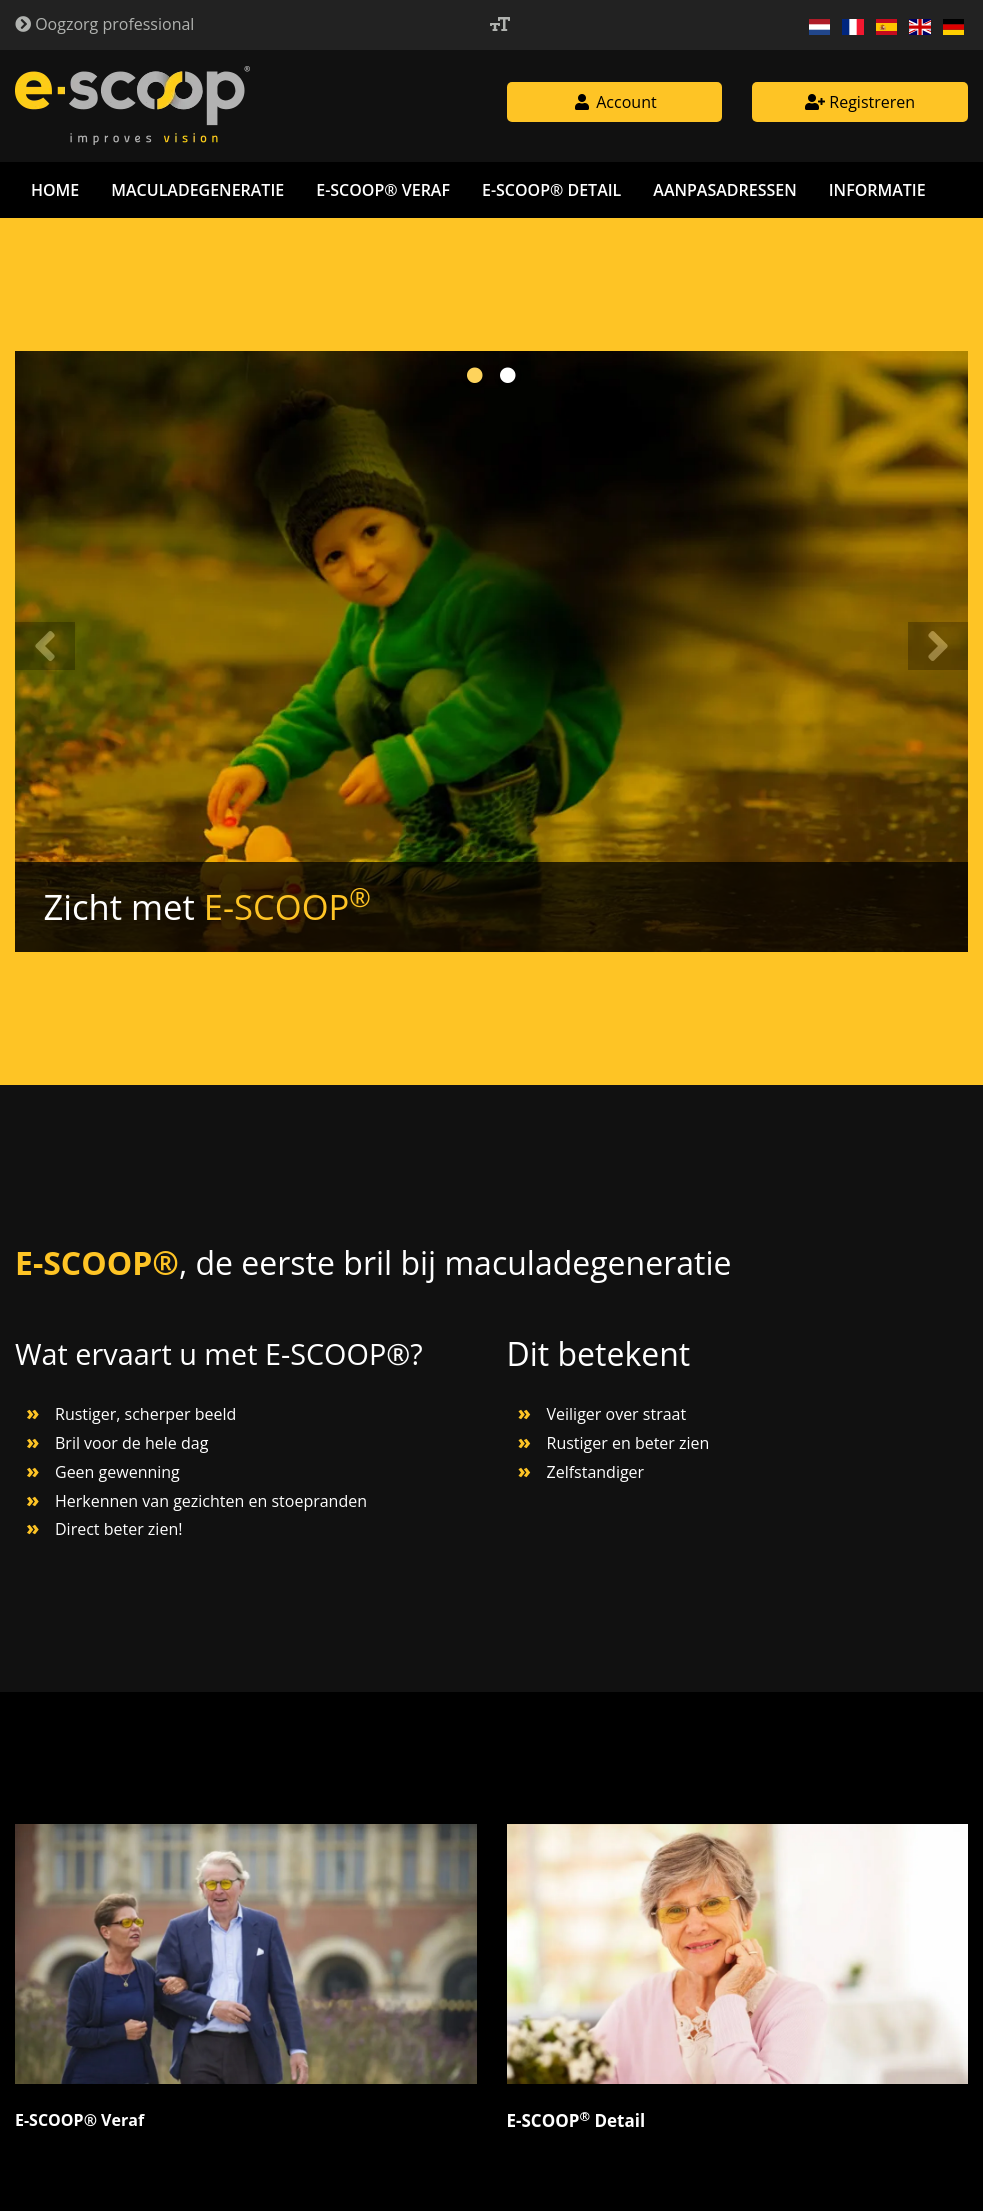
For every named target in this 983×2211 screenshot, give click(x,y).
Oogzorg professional (104, 24)
